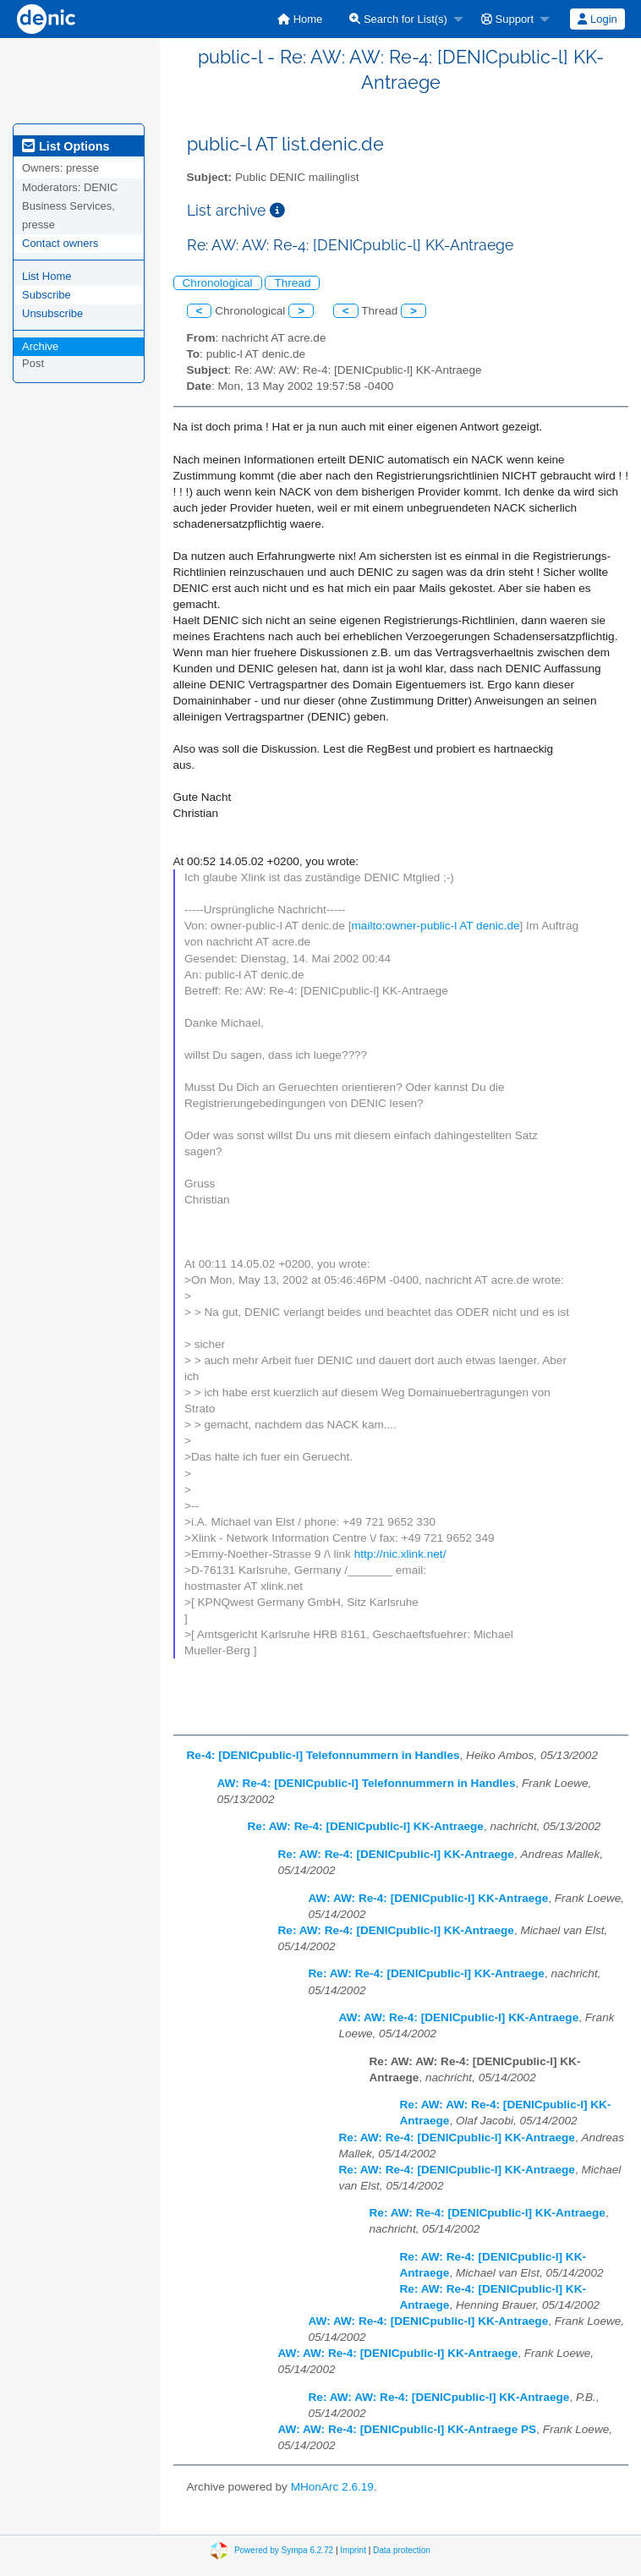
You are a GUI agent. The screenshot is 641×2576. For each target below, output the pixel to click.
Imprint (353, 2550)
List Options (65, 146)
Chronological (218, 283)
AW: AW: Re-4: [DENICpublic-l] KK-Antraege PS (407, 2429)
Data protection (401, 2550)
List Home (47, 276)
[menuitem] (300, 19)
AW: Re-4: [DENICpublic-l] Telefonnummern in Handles (366, 1783)
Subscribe (46, 294)
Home (299, 19)
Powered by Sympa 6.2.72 (283, 2550)
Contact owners (60, 243)
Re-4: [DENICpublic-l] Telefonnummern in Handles (323, 1755)
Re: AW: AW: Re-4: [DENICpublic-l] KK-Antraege (439, 2397)
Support (507, 19)
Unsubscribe (52, 313)
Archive (40, 346)
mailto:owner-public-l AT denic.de (436, 925)
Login (597, 19)
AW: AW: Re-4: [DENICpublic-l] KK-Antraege (429, 1898)
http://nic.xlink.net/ (400, 1554)
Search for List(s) (398, 19)
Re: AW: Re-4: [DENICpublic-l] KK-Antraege (366, 1826)
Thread (292, 283)
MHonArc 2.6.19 (332, 2486)
